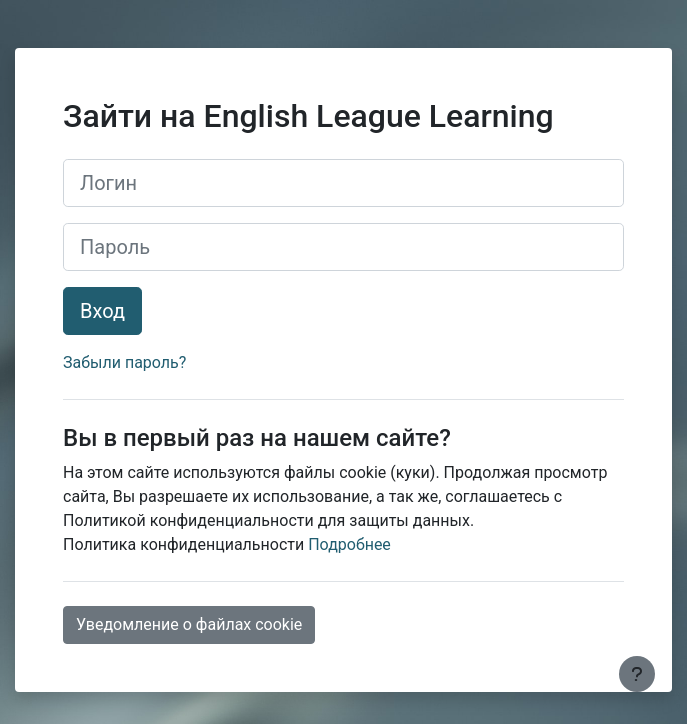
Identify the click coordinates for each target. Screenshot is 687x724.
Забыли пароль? (124, 362)
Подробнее (349, 544)
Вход (102, 311)
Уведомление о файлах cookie (189, 624)
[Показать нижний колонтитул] (637, 674)
